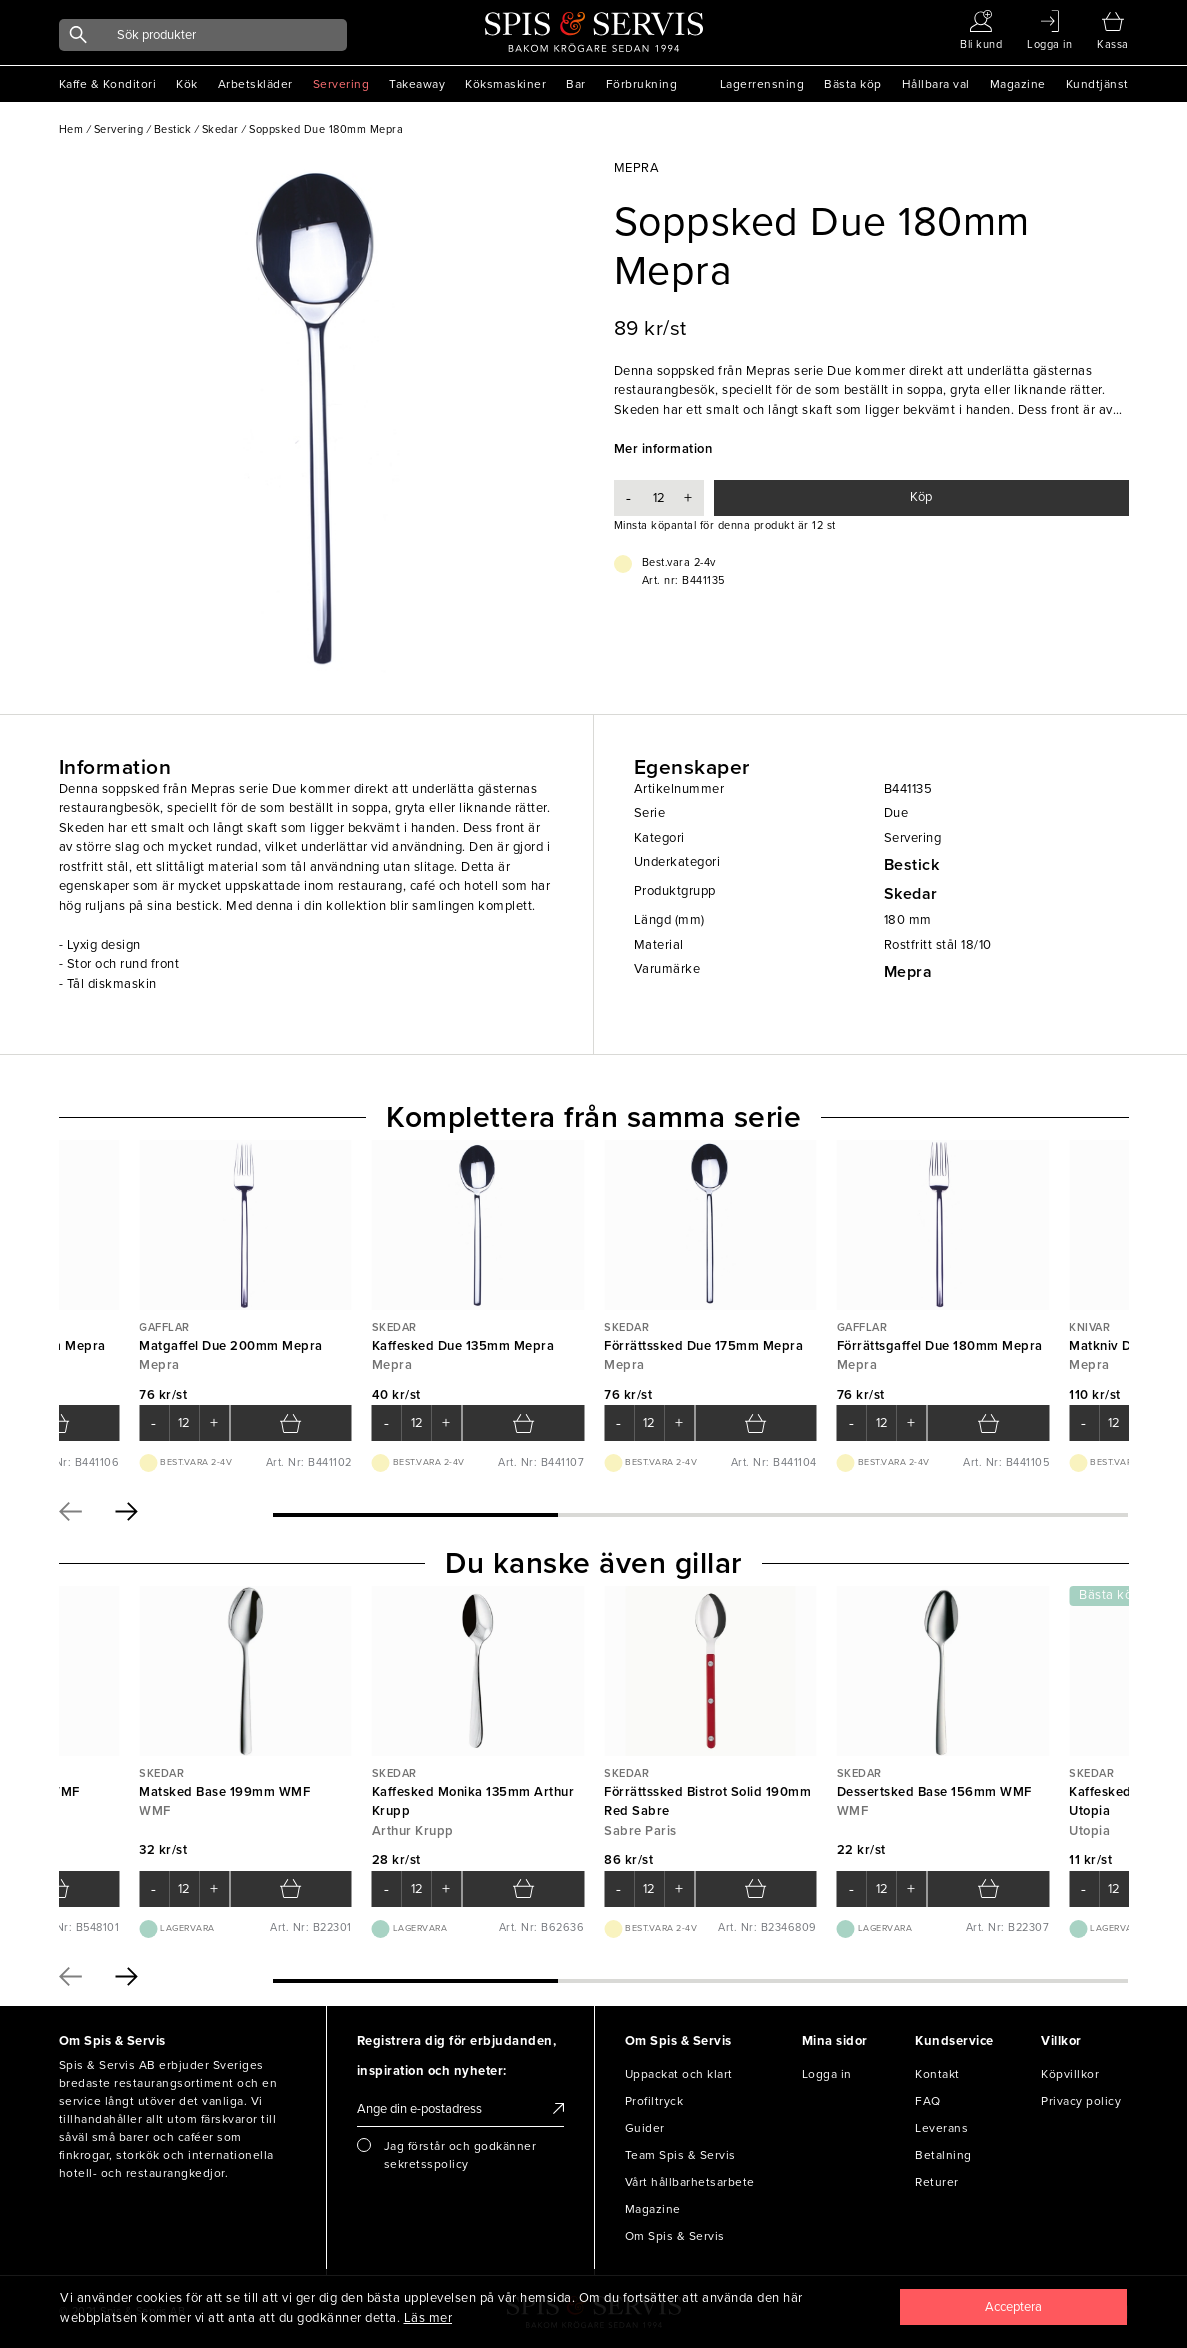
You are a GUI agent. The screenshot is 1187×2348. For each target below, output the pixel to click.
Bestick (912, 865)
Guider (645, 2128)
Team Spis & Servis (680, 2155)
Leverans (941, 2128)
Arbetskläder (255, 84)
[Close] (1013, 2307)
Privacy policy (1081, 2101)
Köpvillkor (1070, 2074)
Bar (576, 84)
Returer (937, 2182)
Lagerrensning (762, 84)
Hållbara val (936, 84)
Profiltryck (654, 2101)
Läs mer (428, 2318)
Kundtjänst (1097, 84)
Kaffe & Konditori (108, 84)
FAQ (928, 2101)
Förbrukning (642, 84)
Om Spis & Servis (675, 2236)
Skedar (911, 894)
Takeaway (417, 84)
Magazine (1018, 84)
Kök (187, 84)
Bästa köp (853, 84)
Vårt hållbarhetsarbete (690, 2182)
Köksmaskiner (505, 84)
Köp (921, 497)
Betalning (943, 2155)
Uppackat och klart (679, 2074)
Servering (341, 84)
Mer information (663, 449)
